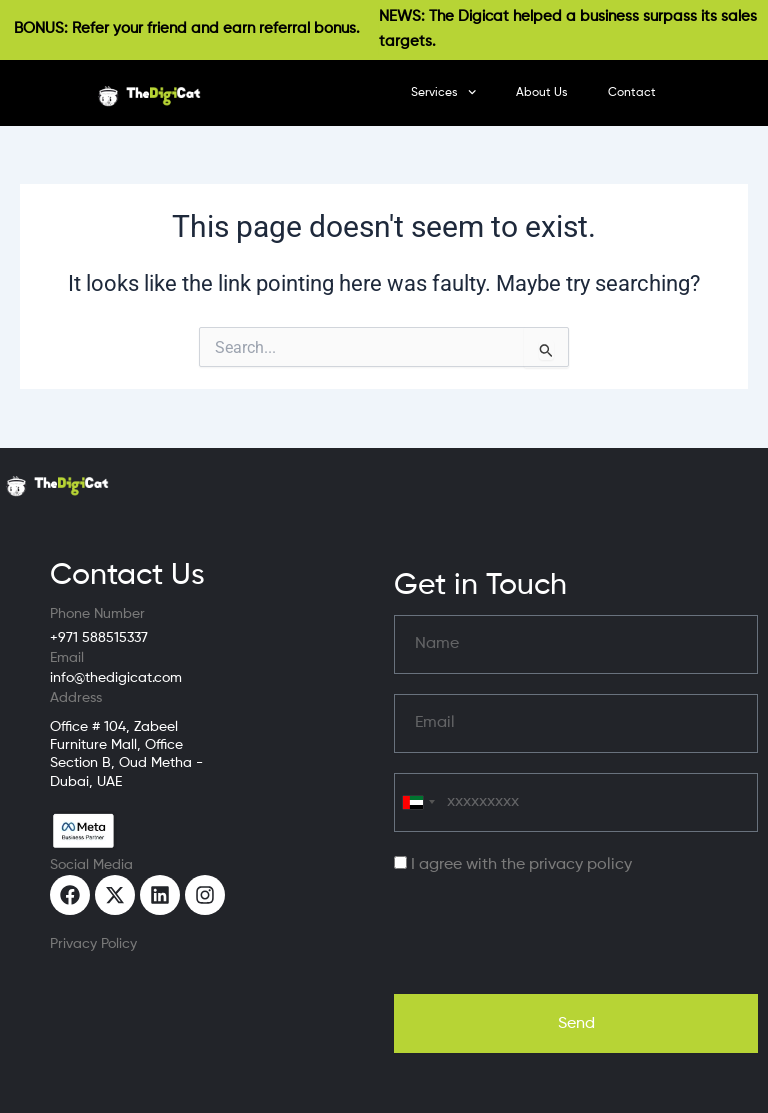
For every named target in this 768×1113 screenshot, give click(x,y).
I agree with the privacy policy (521, 865)
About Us (542, 93)
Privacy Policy (93, 944)
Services (443, 92)
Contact (632, 93)
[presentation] (546, 935)
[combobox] (418, 802)
